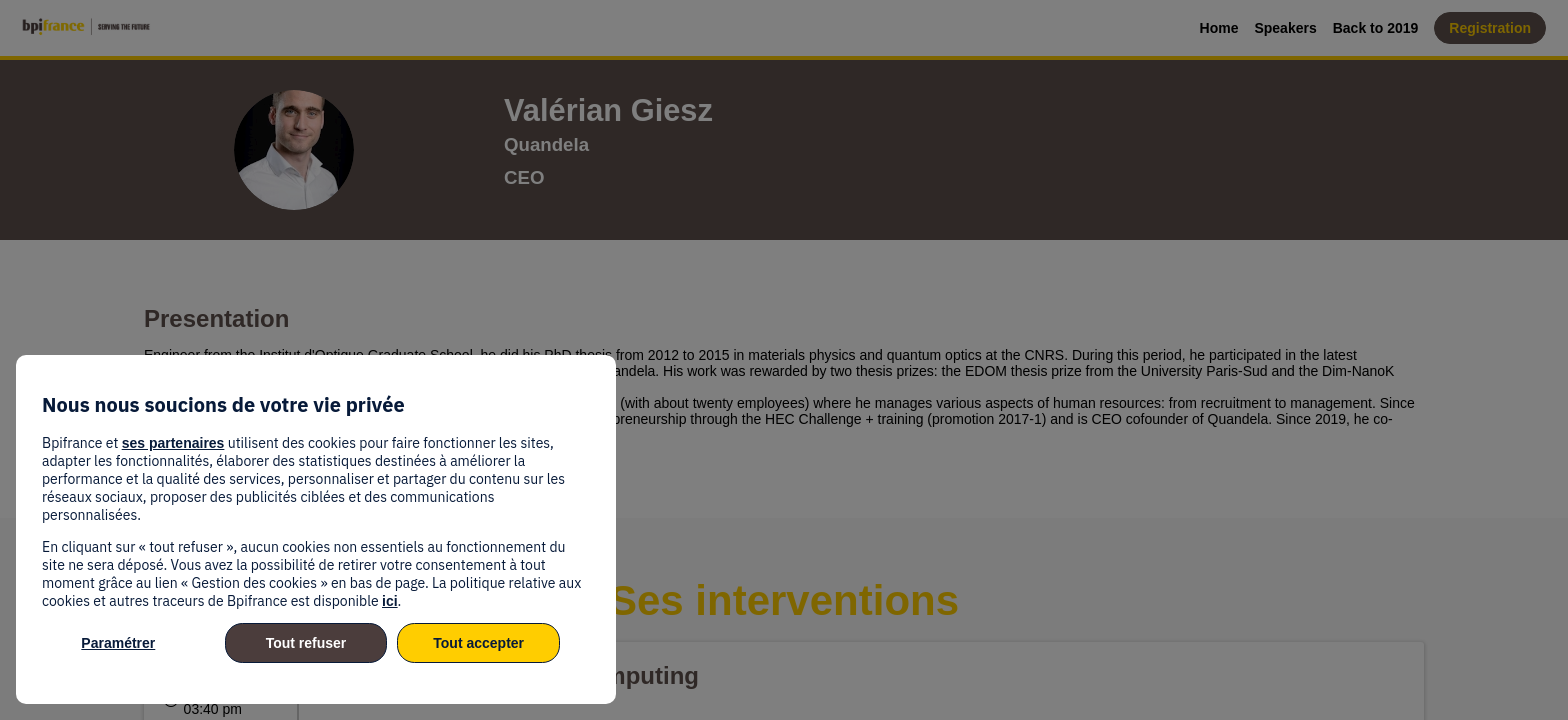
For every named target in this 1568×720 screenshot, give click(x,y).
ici (390, 601)
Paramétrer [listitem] (118, 643)
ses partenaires (173, 443)
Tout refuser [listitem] (306, 643)
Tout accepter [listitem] (478, 643)
